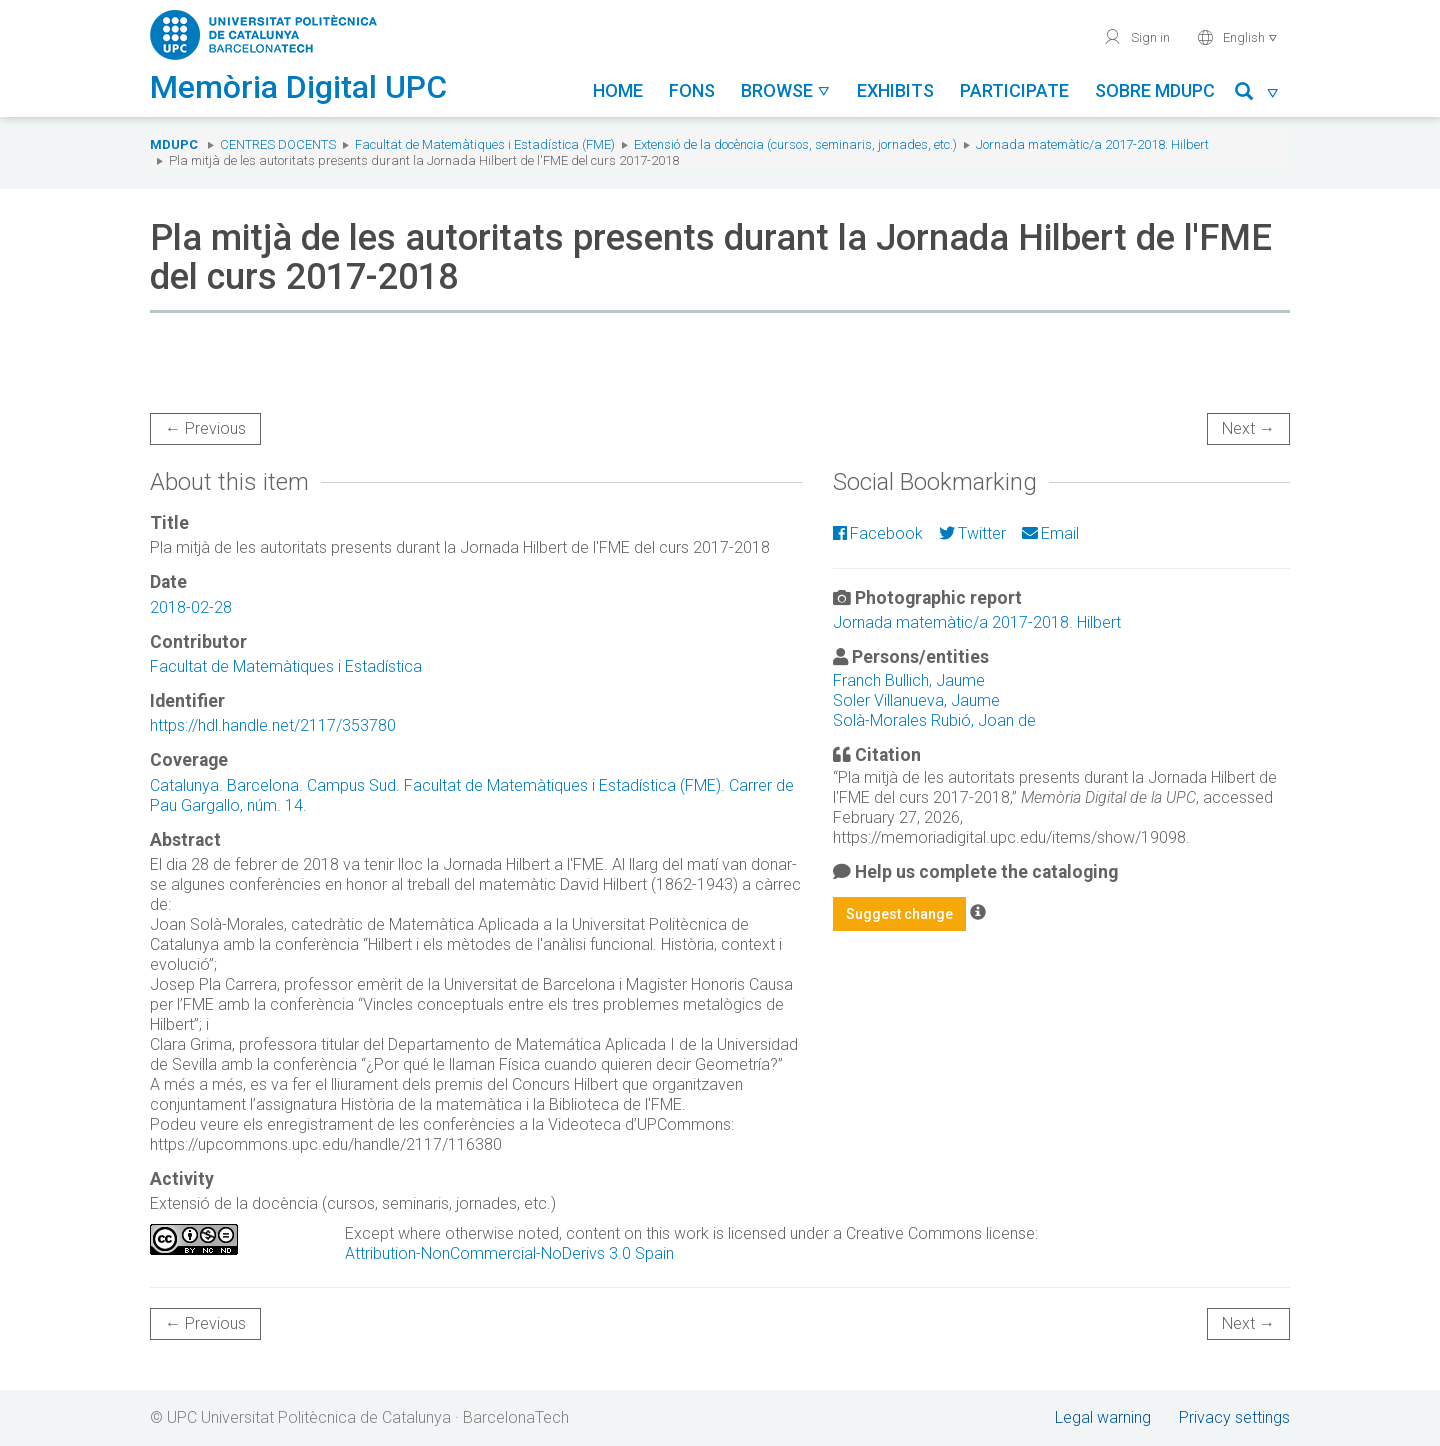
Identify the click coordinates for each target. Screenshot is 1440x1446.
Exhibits (895, 90)
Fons (692, 90)
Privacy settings (1234, 1417)
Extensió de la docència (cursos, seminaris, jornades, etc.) (795, 144)
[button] (1257, 94)
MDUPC (174, 144)
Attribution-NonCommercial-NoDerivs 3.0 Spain (509, 1253)
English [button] (1237, 37)
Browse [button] (786, 90)
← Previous (205, 428)
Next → (1248, 428)
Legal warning (1103, 1417)
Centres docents (278, 144)
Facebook (878, 533)
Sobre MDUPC (1155, 90)
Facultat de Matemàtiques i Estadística (286, 666)
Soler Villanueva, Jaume (916, 700)
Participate (1014, 90)
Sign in (1136, 37)
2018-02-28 (191, 607)
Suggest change (899, 914)
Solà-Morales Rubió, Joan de (934, 720)
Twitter (972, 533)
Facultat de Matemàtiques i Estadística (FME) (485, 144)
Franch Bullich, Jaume (909, 680)
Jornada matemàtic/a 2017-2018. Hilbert (1092, 144)
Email (1050, 533)
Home (618, 90)
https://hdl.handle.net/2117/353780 (273, 725)
